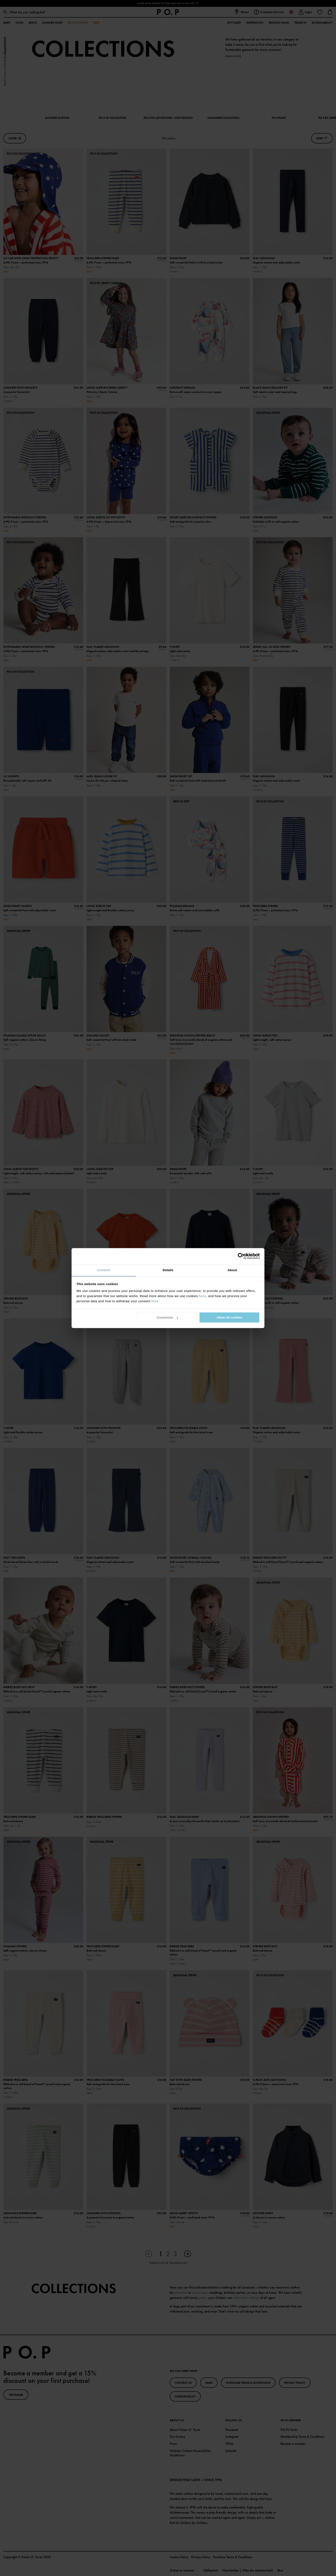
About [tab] (232, 1270)
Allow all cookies (229, 1317)
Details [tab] (168, 1270)
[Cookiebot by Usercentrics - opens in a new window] (241, 1256)
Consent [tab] (103, 1270)
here (202, 1296)
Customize (167, 1317)
